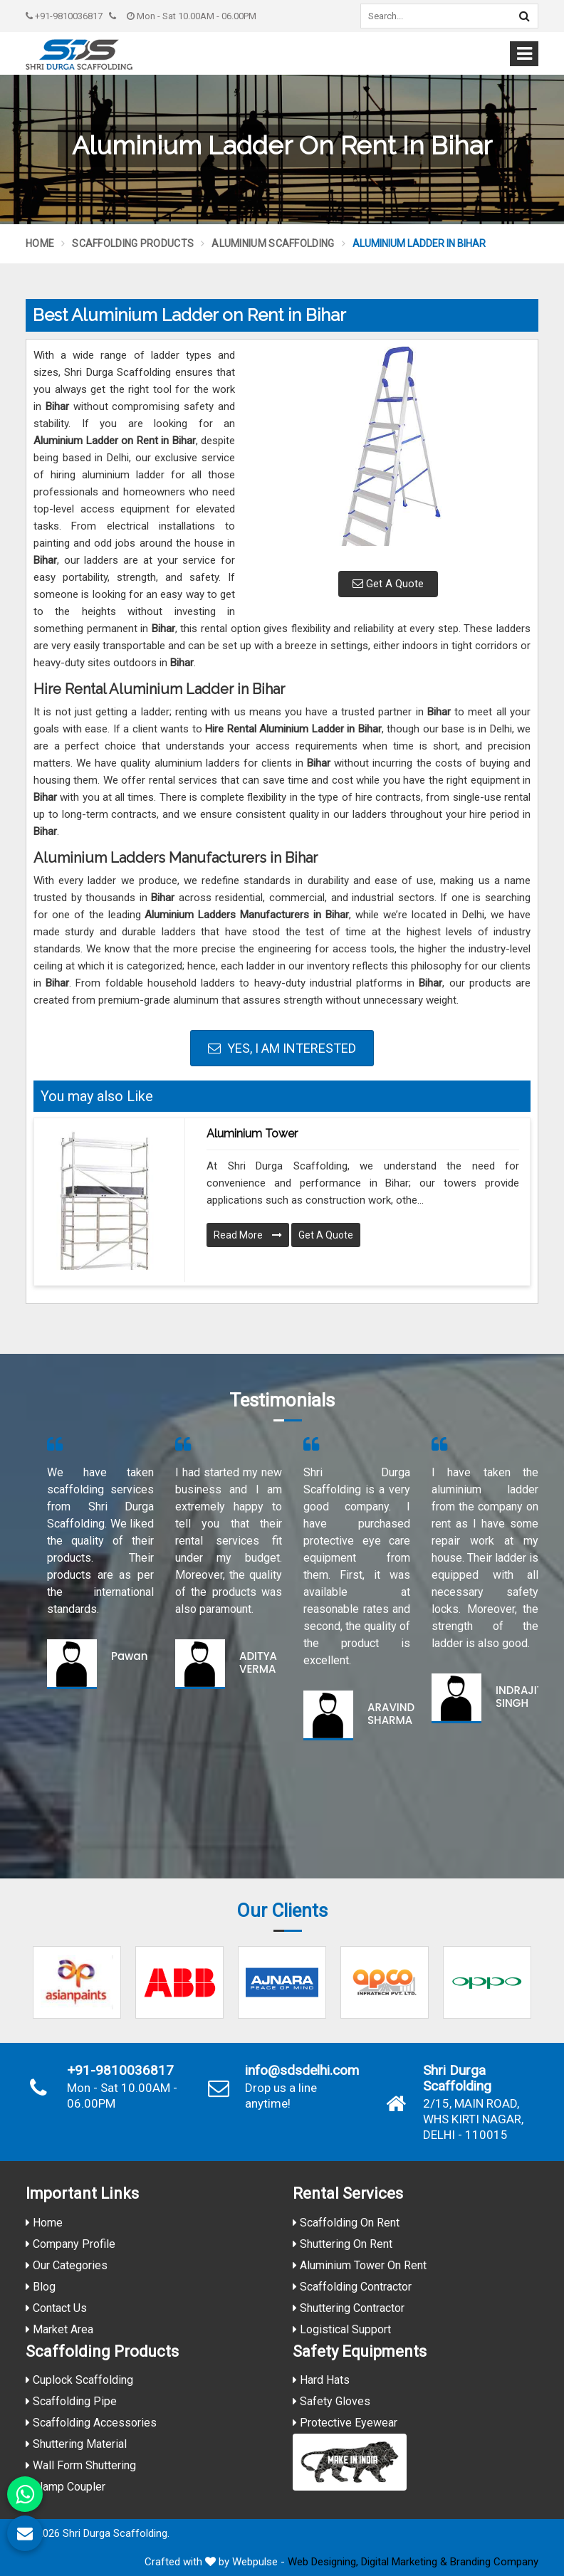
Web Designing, (323, 2561)
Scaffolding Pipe (71, 2401)
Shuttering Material (76, 2444)
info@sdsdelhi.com (302, 2070)
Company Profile (70, 2244)
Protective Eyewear (345, 2422)
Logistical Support (342, 2329)
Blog (41, 2286)
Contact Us (56, 2308)
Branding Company (494, 2561)
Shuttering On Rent (342, 2244)
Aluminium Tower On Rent (360, 2265)
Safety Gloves (331, 2401)
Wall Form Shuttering (81, 2465)
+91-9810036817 (64, 16)
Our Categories (67, 2265)
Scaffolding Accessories (91, 2422)
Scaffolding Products (133, 243)
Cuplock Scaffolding (79, 2380)
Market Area (59, 2329)
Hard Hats (321, 2380)
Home (40, 243)
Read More (248, 1235)
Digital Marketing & (404, 2561)
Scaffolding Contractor (352, 2286)
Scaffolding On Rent (346, 2222)
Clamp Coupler (65, 2486)
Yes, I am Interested (282, 1048)
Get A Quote (388, 583)
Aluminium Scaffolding (273, 243)
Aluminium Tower (252, 1133)
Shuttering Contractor (348, 2308)
